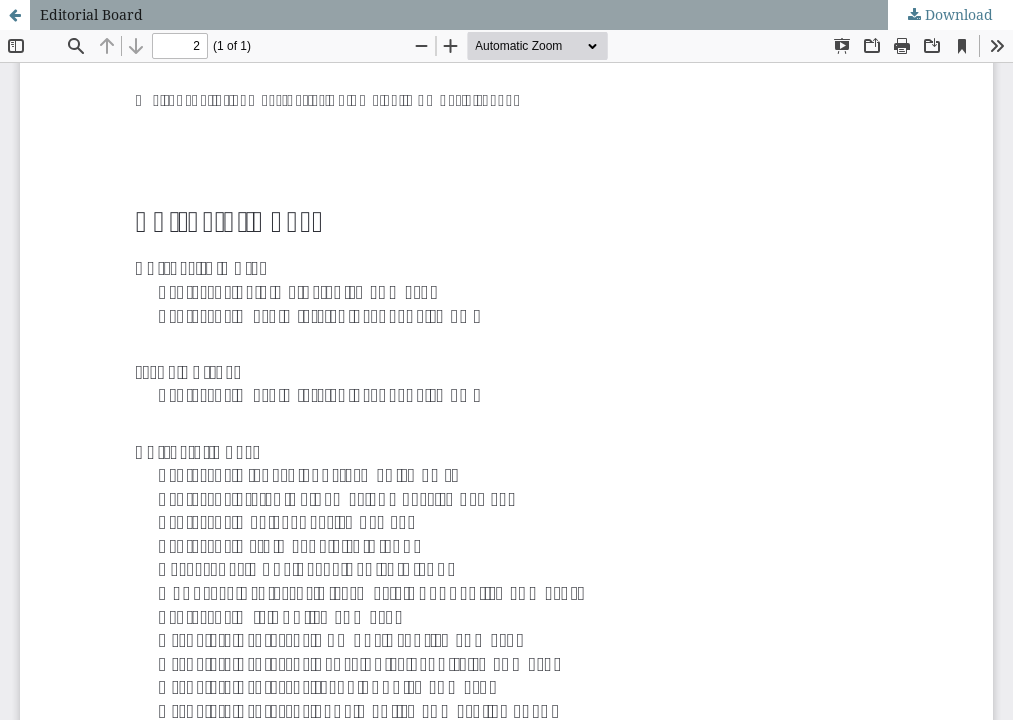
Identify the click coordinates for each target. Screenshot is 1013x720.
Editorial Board (91, 14)
